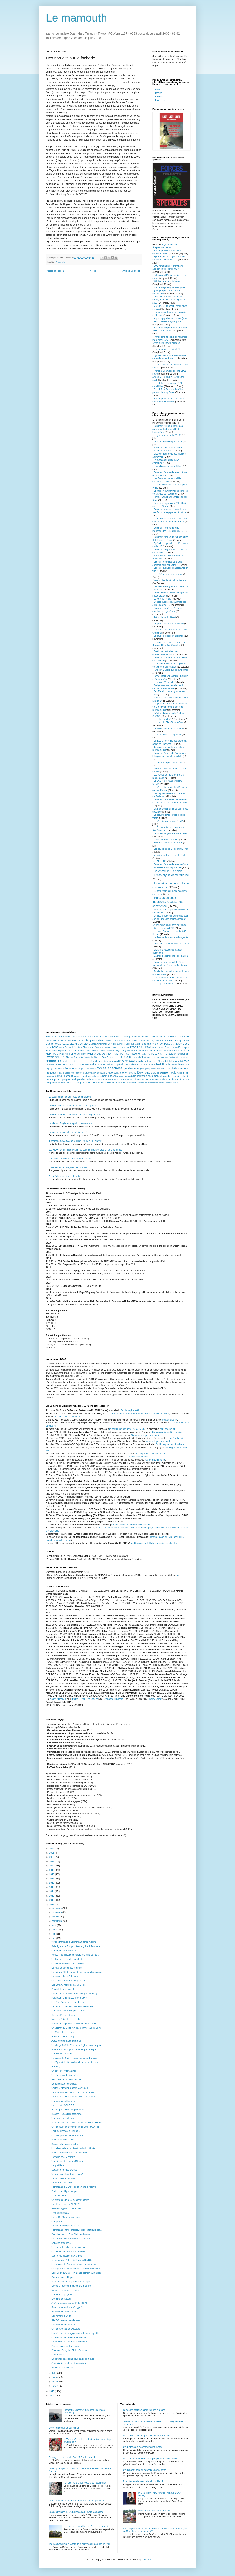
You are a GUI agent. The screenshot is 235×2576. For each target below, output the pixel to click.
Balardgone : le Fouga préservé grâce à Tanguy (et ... (77, 1946)
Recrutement (182, 1054)
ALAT (53, 1040)
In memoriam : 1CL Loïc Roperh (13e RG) (71, 2260)
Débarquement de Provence (116, 1047)
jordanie (60, 1073)
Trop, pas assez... (60, 2213)
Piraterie (135, 1053)
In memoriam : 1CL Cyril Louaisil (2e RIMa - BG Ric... (77, 2122)
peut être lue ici (169, 1419)
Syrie (96, 1057)
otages (120, 1076)
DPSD (55, 1047)
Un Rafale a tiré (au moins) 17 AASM (69, 1980)
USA (125, 1057)
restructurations (169, 1079)
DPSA (48, 1047)
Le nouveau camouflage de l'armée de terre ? (86, 2526)
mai (54, 1938)
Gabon (102, 1050)
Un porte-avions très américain (169, 623)
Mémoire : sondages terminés (65, 2290)
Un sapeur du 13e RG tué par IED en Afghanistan (75, 2268)
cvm (140, 1064)
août (54, 1925)
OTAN (97, 1053)
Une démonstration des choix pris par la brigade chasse (76, 1114)
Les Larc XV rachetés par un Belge (68, 1985)
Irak (173, 1050)
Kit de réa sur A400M (164, 928)
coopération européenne (126, 1064)
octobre (56, 1916)
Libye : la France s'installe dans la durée (71, 2286)
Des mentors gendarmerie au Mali (170, 833)
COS (80, 1044)
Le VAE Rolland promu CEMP (168, 821)
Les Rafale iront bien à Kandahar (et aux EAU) (74, 1993)
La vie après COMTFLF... (63, 2105)
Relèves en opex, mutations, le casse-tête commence (167, 902)
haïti (169, 1068)
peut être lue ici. (168, 1429)
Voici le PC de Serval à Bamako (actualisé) (70, 1158)
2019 (52, 1870)
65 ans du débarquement (124, 1036)
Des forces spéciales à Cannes (66, 2256)
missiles (50, 1076)
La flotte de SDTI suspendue (168, 734)
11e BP (73, 1036)
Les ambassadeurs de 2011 (65, 2324)
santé (86, 1082)
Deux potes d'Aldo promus (64, 2170)
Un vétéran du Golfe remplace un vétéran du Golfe (76, 2028)
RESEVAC (156, 1054)
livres (97, 1072)
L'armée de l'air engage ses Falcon (171, 956)
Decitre (158, 93)
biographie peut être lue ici (158, 1441)
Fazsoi (88, 1050)
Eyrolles (159, 96)
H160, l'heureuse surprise (166, 839)
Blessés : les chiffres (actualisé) (66, 2114)
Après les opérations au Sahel (66, 2041)
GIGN (95, 1050)
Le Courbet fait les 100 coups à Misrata (70, 2238)
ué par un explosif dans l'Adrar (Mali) (126, 1429)
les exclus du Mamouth (82, 1072)
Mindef (69, 1053)
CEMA (65, 1044)
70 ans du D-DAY (146, 1036)
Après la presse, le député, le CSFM (69, 2303)
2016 (52, 1883)
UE (116, 1057)
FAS (82, 1050)
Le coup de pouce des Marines (66, 1968)
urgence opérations (127, 1082)
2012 (52, 1900)
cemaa (58, 1064)
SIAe (63, 1057)
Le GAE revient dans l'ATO (64, 2178)
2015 (52, 1887)
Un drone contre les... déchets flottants (70, 2200)
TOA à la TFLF (58, 2195)
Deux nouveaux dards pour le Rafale (69, 2010)
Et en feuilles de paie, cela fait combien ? (69, 1167)
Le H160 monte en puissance (168, 441)
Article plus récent (55, 271)
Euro (175, 1047)
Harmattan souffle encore (63, 2101)
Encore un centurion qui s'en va (64, 2428)
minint (186, 1072)
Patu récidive (57, 2354)
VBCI (140, 1057)
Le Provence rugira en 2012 (65, 2225)
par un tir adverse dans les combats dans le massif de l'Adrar (139, 1413)
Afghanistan (61, 262)
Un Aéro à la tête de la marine (168, 728)
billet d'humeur (172, 1061)
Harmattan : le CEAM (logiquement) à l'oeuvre (73, 2187)
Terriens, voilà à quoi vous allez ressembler (85, 2483)
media (172, 1072)
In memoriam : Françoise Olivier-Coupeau (71, 2281)
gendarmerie (131, 1068)
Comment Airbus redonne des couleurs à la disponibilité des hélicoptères (167, 429)
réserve (61, 1082)
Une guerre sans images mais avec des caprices (72, 1105)
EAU (139, 1047)
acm (156, 1057)
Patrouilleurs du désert (165, 617)
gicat (142, 1068)
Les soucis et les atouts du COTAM (171, 849)
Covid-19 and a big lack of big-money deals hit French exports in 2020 (168, 299)
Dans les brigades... (61, 2243)
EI (143, 1047)
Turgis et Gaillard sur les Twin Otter (170, 670)
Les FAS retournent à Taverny (168, 574)
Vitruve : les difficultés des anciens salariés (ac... (75, 1955)
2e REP (108, 1036)
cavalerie (50, 1064)
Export (61, 1050)
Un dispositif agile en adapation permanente (70, 1123)
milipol (180, 1073)
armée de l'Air (57, 1061)
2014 (52, 1891)
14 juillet (82, 1036)
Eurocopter (183, 1047)
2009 (52, 2395)
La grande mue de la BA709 (167, 435)
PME (115, 1054)
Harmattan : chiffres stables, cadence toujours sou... (76, 2230)
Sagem (69, 1057)
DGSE (186, 1044)
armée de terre (80, 1061)
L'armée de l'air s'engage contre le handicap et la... (76, 2333)
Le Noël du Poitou (162, 599)
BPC (162, 1041)
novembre (57, 1912)
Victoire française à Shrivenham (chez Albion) (73, 1942)
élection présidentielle (168, 1083)
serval (94, 1082)
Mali (61, 1053)
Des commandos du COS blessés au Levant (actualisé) (76, 2512)
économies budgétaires (148, 1083)
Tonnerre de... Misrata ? (63, 2157)
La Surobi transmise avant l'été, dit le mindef (73, 2096)
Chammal (102, 1044)
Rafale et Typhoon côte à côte (66, 2208)
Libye (186, 1050)
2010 (52, 2391)
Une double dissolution (62, 2118)
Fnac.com (160, 100)
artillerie (96, 1061)
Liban (179, 1050)
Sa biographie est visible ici (68, 1416)
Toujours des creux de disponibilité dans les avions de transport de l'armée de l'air (169, 706)
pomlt (73, 1079)
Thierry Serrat (154, 1699)
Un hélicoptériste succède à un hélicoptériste (73, 2148)
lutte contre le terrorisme (122, 1072)
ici (177, 1575)
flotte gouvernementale (85, 1068)
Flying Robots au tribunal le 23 (66, 2079)
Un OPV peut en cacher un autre (67, 2135)
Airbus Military (112, 1040)
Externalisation (72, 1050)
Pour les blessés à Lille (62, 2139)
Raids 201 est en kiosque (63, 2036)
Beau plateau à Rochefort (63, 1989)
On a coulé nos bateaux (63, 2015)
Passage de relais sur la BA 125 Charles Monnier (73, 2457)
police (57, 1079)
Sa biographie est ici (130, 1410)
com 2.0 (72, 1064)
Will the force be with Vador (167, 281)
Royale (50, 1057)
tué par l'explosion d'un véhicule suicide (130, 1524)
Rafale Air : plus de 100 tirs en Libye (69, 1998)
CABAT (58, 1044)
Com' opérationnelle (147, 1043)
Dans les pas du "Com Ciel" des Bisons (70, 2234)
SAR (57, 1057)
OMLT (90, 1054)
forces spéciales (110, 1068)
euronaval (59, 1068)
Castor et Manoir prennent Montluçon (69, 2088)
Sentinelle (88, 1057)
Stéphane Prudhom (113, 1699)
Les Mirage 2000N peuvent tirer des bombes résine (76, 1972)
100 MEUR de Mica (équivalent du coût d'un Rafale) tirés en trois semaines (85, 1150)
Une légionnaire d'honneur (64, 1950)
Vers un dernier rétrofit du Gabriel (170, 580)
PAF (110, 1054)
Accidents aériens (76, 1040)
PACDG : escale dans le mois (65, 2320)
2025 (52, 1853)
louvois (103, 1072)
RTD (165, 1054)
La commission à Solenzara (64, 1976)
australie (105, 1061)
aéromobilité (115, 1061)
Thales (104, 1057)
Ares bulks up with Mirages (166, 343)
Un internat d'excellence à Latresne (68, 2337)
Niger (83, 1054)
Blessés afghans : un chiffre (64, 2144)
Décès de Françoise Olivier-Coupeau (69, 2350)
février (55, 2381)
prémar (97, 1079)
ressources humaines (148, 1079)
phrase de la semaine (170, 1076)
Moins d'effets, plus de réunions (66, 2019)
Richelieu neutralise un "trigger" (66, 2307)
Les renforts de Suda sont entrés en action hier (74, 2264)
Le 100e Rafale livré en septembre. (68, 2002)
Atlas (143, 1040)
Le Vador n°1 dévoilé (164, 682)
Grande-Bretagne (113, 1050)
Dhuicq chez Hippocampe (64, 2191)
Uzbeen (133, 1057)
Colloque (129, 1044)
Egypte (161, 1047)
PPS (121, 1054)
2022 (52, 1857)
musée (76, 1076)
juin (54, 1934)
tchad (114, 1082)
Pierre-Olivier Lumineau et (85, 1699)
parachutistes (139, 1075)
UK (120, 1057)
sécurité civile (104, 1082)
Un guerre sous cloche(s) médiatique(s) (68, 1132)
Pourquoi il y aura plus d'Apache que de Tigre (73, 2049)
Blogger (147, 2559)
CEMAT (73, 1044)
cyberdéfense (149, 1064)
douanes (173, 1064)
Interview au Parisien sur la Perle (170, 855)
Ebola (154, 1047)
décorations (183, 1064)
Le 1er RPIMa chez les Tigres (65, 2217)
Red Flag (55, 2066)
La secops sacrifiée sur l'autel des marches (70, 1097)
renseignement (127, 1079)
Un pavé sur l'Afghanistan (63, 2071)
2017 (52, 1878)
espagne (50, 1068)
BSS (171, 1040)
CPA (86, 1044)
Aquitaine (136, 1041)
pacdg (127, 1076)
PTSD (126, 1054)
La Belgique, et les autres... (64, 2084)
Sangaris (78, 1057)
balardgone (141, 1061)
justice (67, 1073)
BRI (166, 1041)
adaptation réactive (167, 1057)
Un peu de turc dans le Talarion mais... (70, 2247)
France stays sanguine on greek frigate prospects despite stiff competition (168, 290)
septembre (57, 1921)
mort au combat (63, 1075)
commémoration (105, 1064)
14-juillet (91, 1036)
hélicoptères (179, 1068)
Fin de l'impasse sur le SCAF (168, 466)
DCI (161, 1044)
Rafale (172, 1053)
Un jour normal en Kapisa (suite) (67, 2174)
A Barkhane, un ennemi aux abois (169, 925)
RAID (143, 1054)
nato (94, 1076)
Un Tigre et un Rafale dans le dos (67, 1959)
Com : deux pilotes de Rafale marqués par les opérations (76, 2500)
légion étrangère (146, 1072)
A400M (185, 1036)
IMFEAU (134, 1050)
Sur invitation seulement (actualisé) (68, 2363)
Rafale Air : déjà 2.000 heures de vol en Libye (73, 2023)
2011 (52, 1904)
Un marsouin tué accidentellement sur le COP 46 (75, 2127)
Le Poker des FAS (162, 719)
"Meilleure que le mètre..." (64, 2367)
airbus (186, 1057)
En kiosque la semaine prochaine (67, 2109)
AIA (47, 1041)
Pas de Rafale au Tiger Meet (65, 2346)
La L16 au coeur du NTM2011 (66, 2204)
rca (102, 1079)
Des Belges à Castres (62, 2053)
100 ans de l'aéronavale (58, 1036)
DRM (61, 1047)
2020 (52, 1865)
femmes (69, 1068)
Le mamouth (76, 18)
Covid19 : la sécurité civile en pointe (171, 943)
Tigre (111, 1057)
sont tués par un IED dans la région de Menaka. (154, 1543)
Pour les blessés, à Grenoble (65, 2131)
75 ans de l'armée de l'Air (168, 1036)
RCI (149, 1054)
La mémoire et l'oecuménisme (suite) (69, 2341)
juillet (55, 1929)
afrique (179, 1057)
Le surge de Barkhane (164, 983)
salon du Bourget (74, 1082)
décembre (57, 1908)
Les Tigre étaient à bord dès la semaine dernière (75, 2062)
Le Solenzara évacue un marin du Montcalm (73, 2092)
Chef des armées (116, 1044)
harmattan (161, 1068)
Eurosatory (51, 1050)
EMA (148, 1047)
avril (54, 2373)
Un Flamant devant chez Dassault (67, 1963)
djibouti (165, 1064)
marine (162, 1072)
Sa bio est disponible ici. (137, 1456)
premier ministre (85, 1079)
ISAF (141, 1050)
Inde (147, 1050)
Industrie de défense (160, 1050)
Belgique (179, 1040)
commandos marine (86, 1064)
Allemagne (125, 1040)
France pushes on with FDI (167, 349)
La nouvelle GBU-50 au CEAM (168, 722)
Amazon (159, 89)
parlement (153, 1075)
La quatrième (57, 2165)
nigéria (99, 1076)
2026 (52, 1848)
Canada (92, 1044)
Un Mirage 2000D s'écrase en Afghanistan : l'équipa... (77, 2045)
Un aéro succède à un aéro (64, 2075)
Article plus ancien (131, 271)
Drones (98, 1047)
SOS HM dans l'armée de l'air (168, 842)
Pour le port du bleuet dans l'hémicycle (70, 2152)
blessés (184, 1061)
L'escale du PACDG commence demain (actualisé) (76, 2273)
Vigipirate (148, 1057)
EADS (133, 1047)
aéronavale (128, 1061)
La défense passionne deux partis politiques (72, 2359)
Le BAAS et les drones (62, 2032)
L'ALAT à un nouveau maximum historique (72, 2006)
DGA (179, 1043)
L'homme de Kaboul (61, 2299)
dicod (158, 1064)
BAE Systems (153, 1041)
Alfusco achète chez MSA (64, 2311)
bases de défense (156, 1061)
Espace (168, 1047)
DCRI (173, 1044)
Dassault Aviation (73, 1047)
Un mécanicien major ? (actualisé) (68, 2251)
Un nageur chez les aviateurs (65, 2329)
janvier (55, 2385)
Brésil (186, 1041)
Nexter (77, 1054)
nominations (109, 1075)
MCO (55, 1054)
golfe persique (150, 1069)
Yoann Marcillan (58, 1699)
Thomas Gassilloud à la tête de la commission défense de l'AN (79, 2544)
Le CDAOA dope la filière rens (168, 762)
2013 (52, 1896)
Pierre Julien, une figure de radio (64, 1176)
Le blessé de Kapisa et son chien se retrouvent (74, 2058)
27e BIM (100, 1036)
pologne (66, 1079)
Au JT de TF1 (160, 861)
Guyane (126, 1050)
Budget (50, 1043)
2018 (52, 1874)
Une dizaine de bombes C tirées (67, 2161)
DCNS (167, 1044)
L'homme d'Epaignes (61, 2294)
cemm (65, 1064)
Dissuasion (88, 1047)
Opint (104, 1054)
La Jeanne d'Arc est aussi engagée (171, 937)
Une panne (56, 2221)
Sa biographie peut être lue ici (166, 1432)
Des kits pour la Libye (62, 2277)
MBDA (49, 1054)
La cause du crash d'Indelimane (169, 636)
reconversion (111, 1079)
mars (54, 2377)
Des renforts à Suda (61, 2316)
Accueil (93, 271)
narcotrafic (86, 1076)
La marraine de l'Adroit (62, 2182)
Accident (61, 1040)
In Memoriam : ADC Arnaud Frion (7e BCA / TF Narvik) (75, 1141)
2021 (52, 1861)
